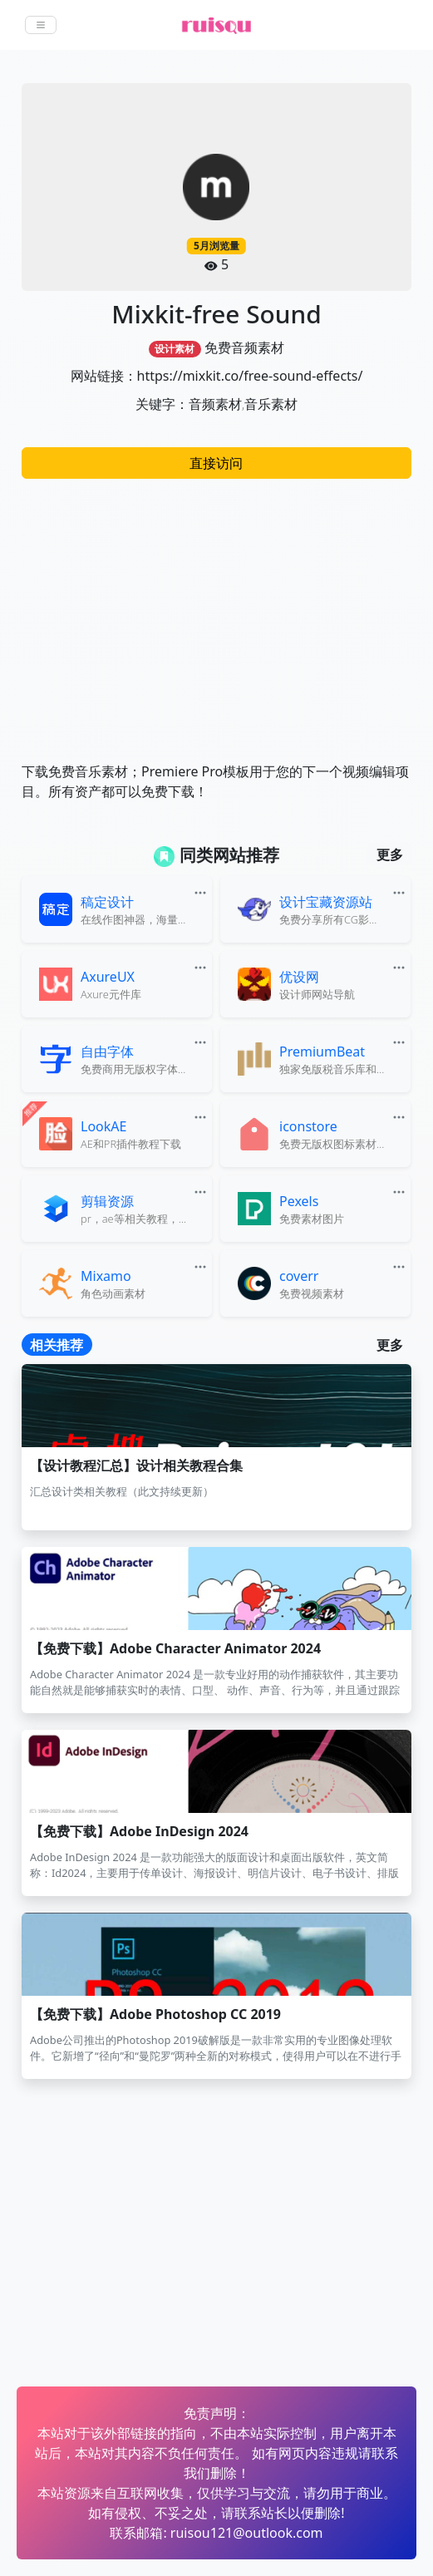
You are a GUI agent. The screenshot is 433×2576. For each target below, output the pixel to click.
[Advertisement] (216, 611)
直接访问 (216, 463)
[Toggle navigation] (41, 25)
